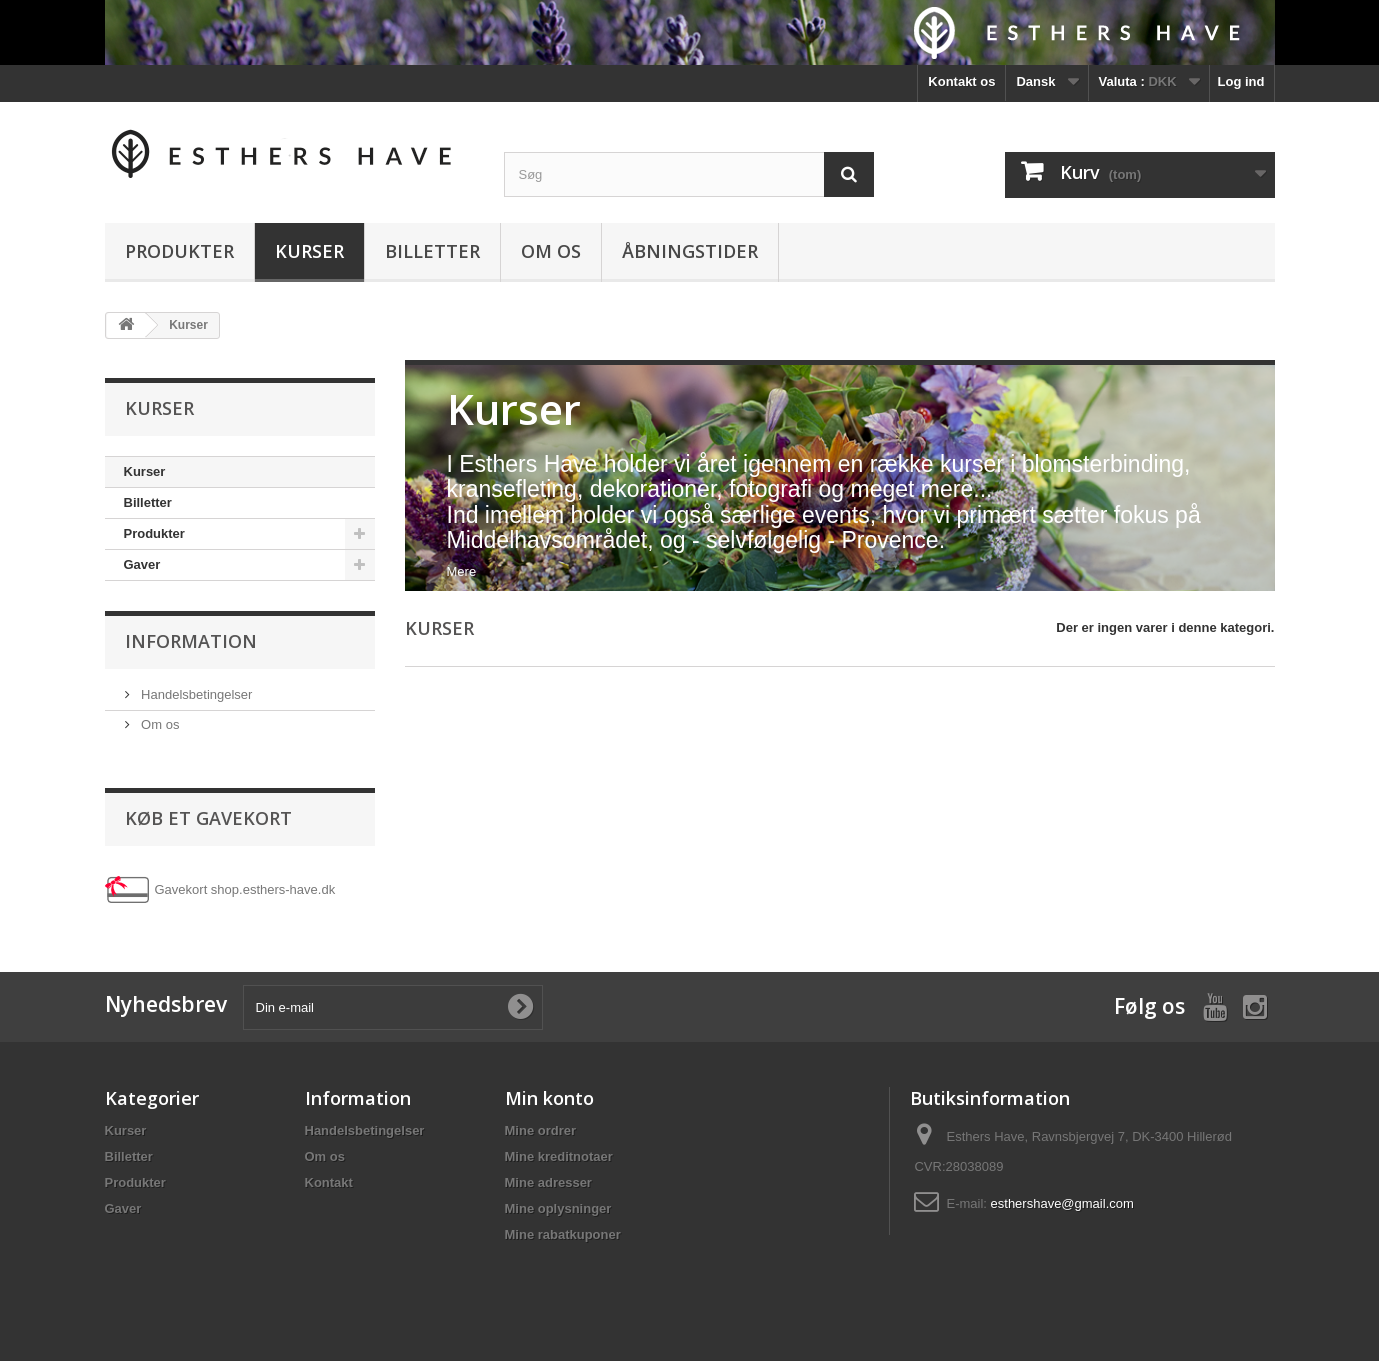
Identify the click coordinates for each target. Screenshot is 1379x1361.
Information (191, 641)
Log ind (1241, 81)
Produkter (179, 251)
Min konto (549, 1098)
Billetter (432, 251)
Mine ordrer (541, 1130)
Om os (551, 251)
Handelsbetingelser (195, 694)
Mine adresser (548, 1182)
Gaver (142, 564)
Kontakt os (961, 81)
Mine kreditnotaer (559, 1156)
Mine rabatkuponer (563, 1234)
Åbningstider (690, 251)
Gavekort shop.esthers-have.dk (245, 889)
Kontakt (329, 1182)
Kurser (309, 251)
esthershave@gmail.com (1062, 1203)
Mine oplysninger (558, 1208)
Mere (462, 571)
